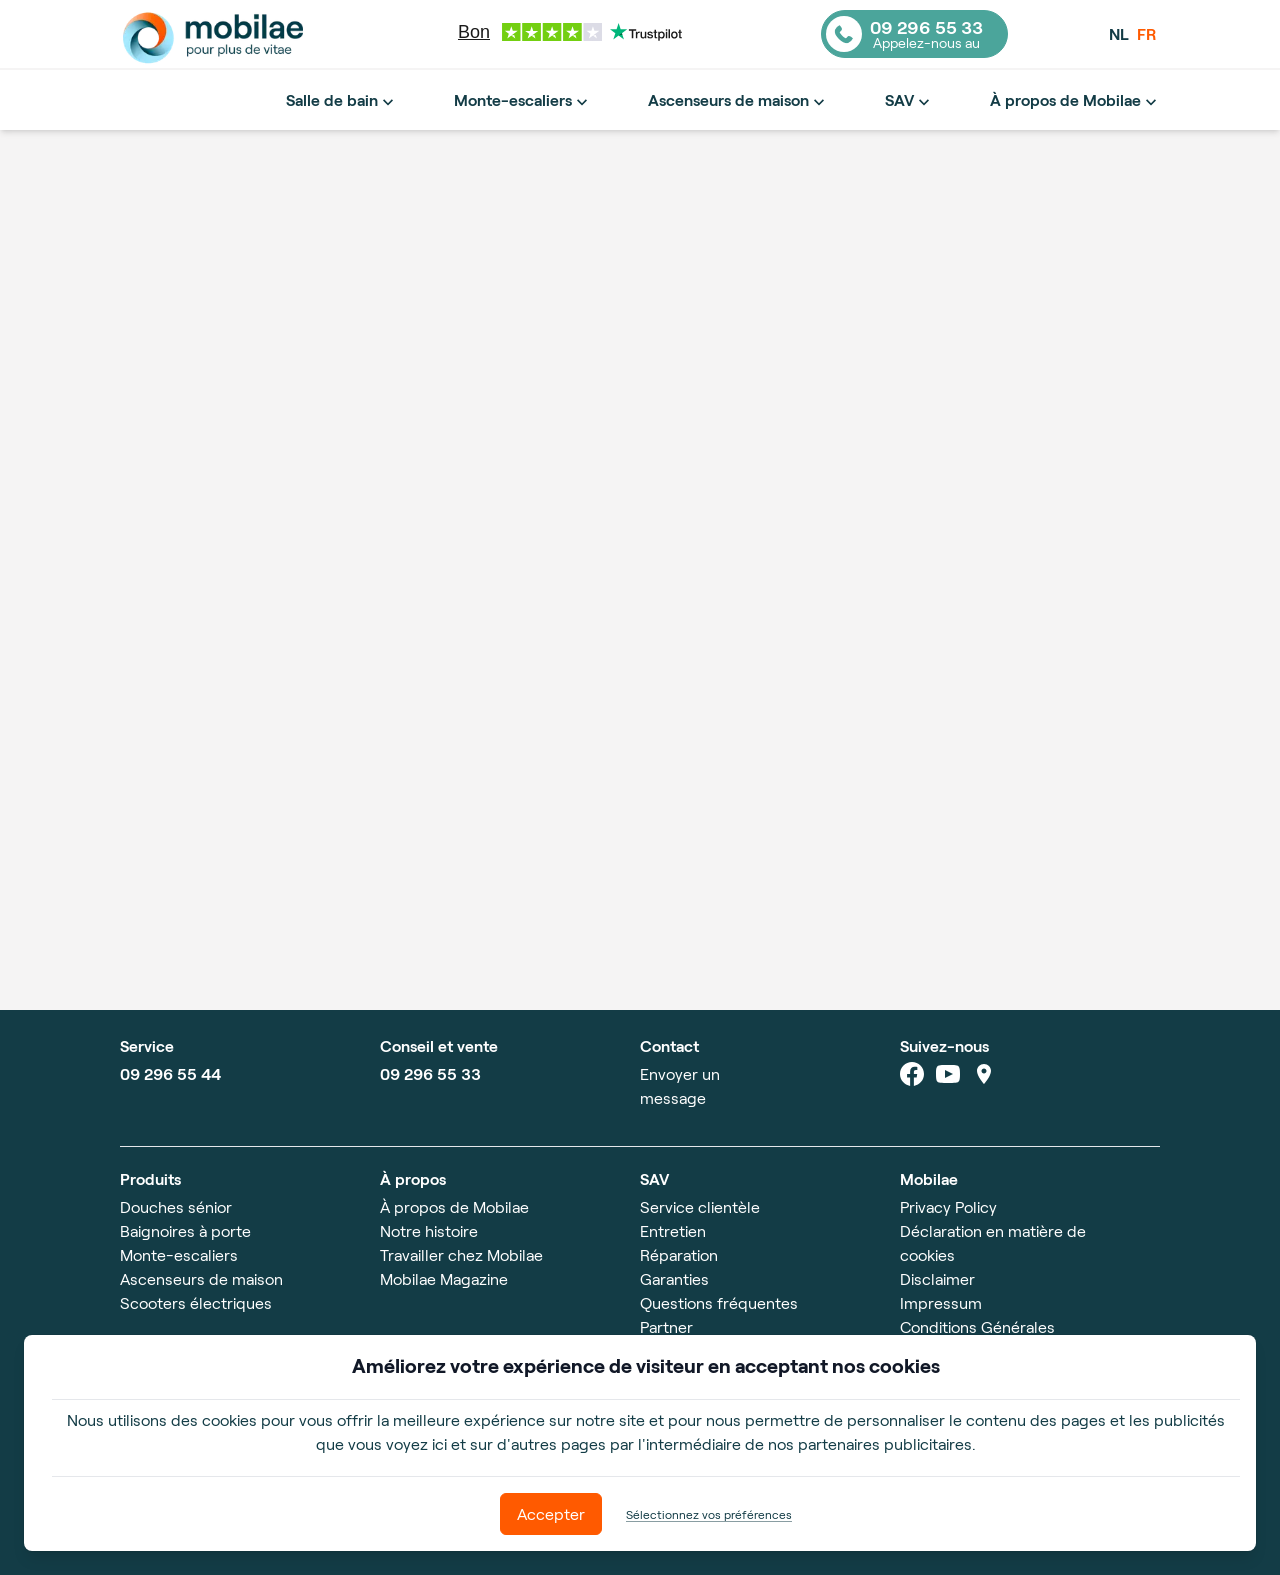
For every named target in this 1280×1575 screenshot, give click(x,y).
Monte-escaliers (523, 101)
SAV (909, 101)
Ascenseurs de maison (738, 101)
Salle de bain (342, 101)
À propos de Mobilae (1075, 101)
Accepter (551, 1513)
